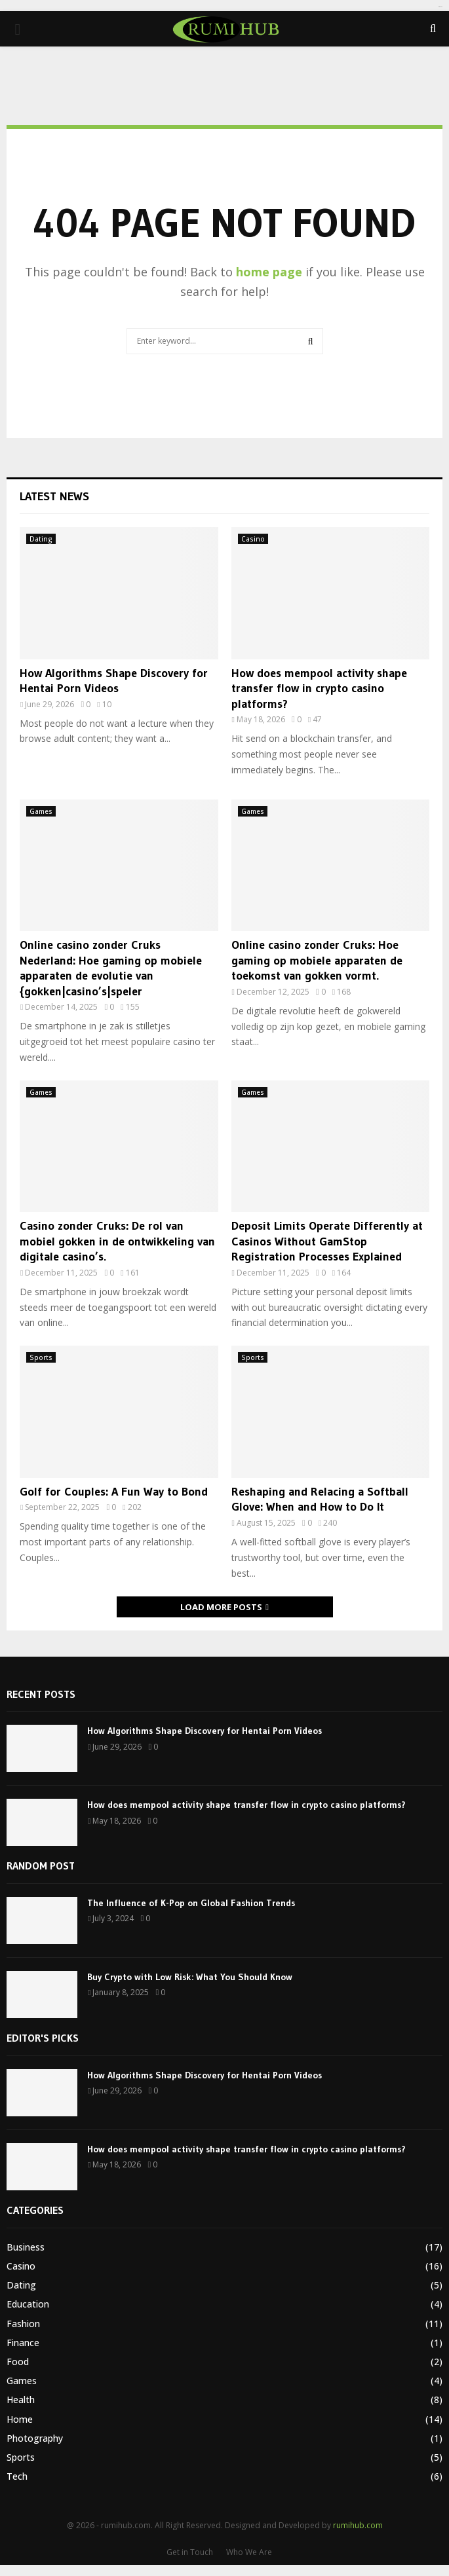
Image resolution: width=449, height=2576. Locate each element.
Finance (23, 2342)
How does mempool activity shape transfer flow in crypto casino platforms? (319, 688)
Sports (40, 1357)
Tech (17, 2476)
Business (26, 2247)
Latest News (54, 496)
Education (28, 2304)
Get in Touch (189, 2552)
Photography (35, 2438)
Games (40, 811)
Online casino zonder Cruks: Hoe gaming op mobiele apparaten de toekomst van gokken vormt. (316, 960)
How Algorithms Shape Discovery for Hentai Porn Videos (114, 680)
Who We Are (249, 2552)
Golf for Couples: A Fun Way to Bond (114, 1491)
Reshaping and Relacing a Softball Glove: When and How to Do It (319, 1499)
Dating (40, 538)
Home (20, 2419)
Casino (253, 538)
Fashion (23, 2323)
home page (269, 272)
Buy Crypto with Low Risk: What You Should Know (189, 1977)
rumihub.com (358, 2525)
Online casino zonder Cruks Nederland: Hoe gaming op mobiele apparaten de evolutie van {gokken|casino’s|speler (111, 968)
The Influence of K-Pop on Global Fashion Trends (191, 1903)
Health (21, 2399)
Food (18, 2361)
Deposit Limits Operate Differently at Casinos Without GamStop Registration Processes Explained (327, 1241)
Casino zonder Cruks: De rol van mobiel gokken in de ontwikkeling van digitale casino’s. (117, 1241)
